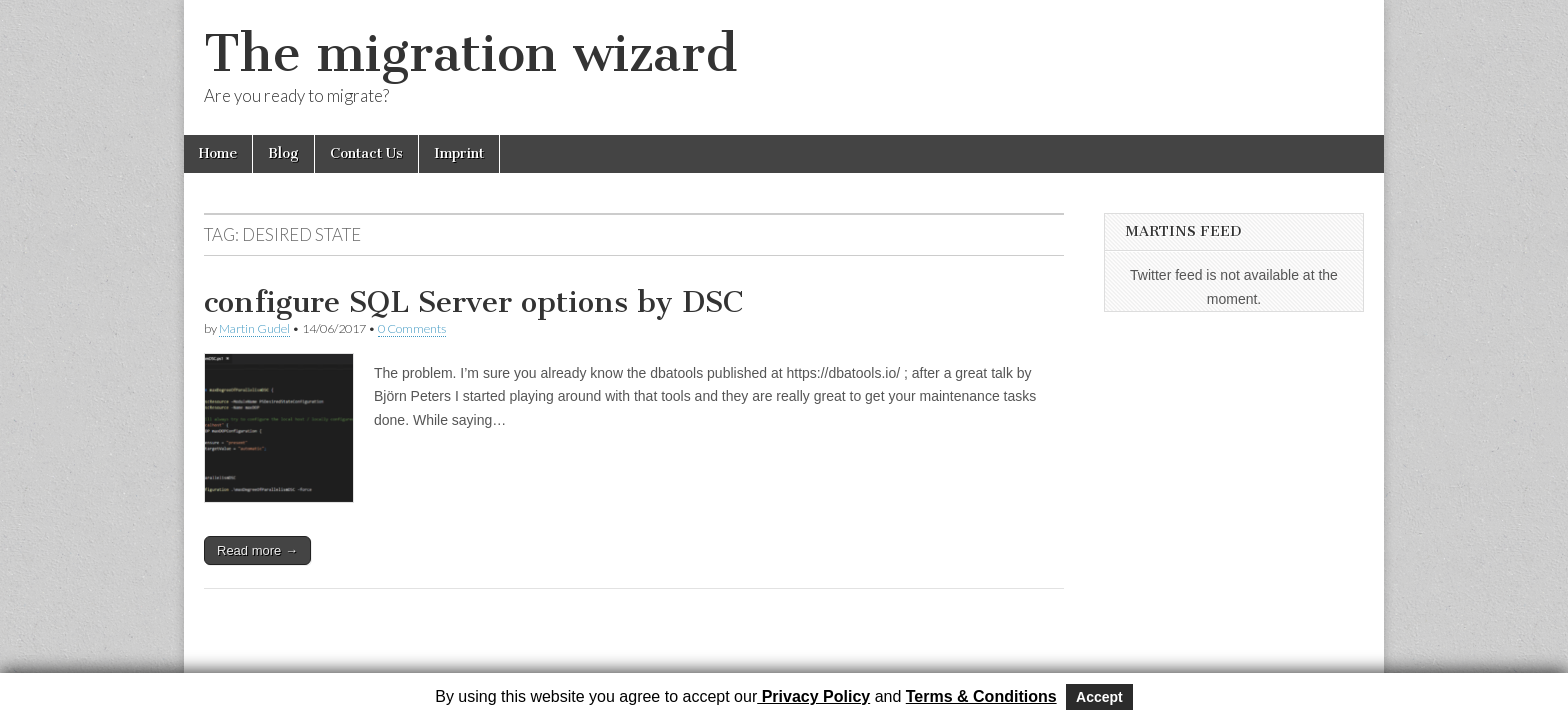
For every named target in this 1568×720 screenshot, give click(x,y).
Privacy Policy (813, 696)
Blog (283, 153)
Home (218, 153)
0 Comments (412, 328)
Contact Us (366, 153)
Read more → (257, 550)
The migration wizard (470, 53)
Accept (1099, 697)
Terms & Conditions (981, 696)
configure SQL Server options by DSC (473, 302)
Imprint (459, 153)
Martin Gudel (254, 328)
